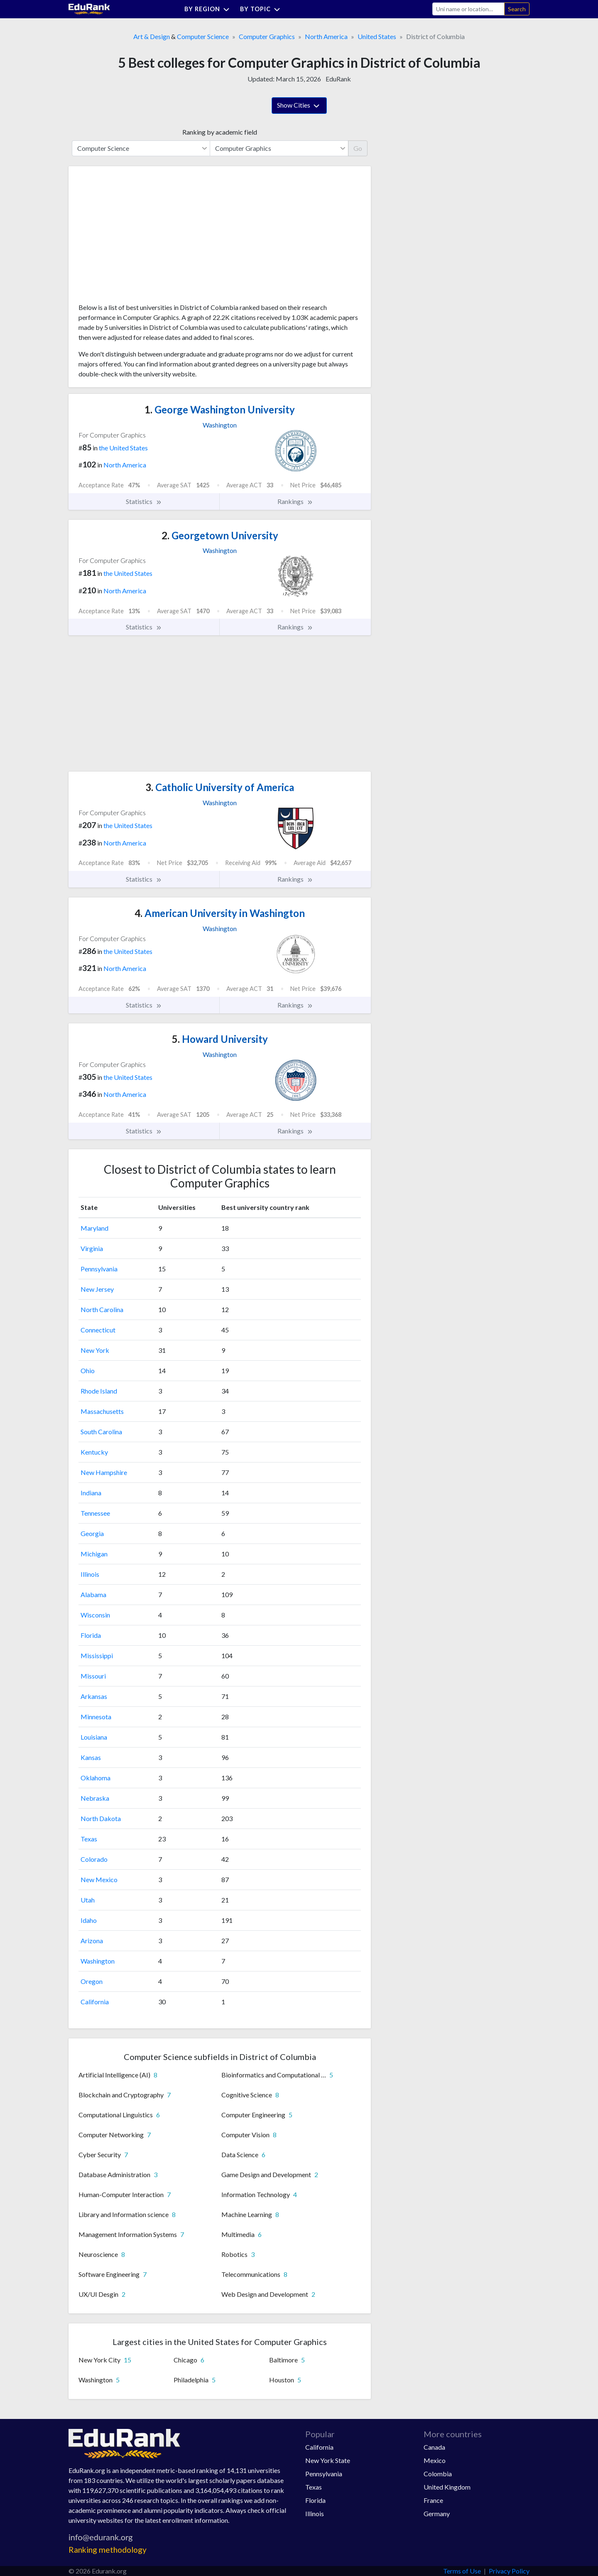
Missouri (93, 1676)
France (433, 2500)
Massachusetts (102, 1411)
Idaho (89, 1920)
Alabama (93, 1594)
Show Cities (299, 106)
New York (95, 1350)
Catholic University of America (219, 787)
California (95, 2002)
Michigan (94, 1554)
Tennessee (95, 1513)
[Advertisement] (141, 237)
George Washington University (220, 409)
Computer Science (203, 36)
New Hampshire (104, 1472)
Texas (89, 1839)
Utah (88, 1900)
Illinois (90, 1574)
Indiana (91, 1493)
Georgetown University (220, 535)
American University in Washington (220, 913)
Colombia (438, 2474)
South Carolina (101, 1431)
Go (357, 148)
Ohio (88, 1370)
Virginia (92, 1248)
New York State (327, 2460)
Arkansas (94, 1696)
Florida (91, 1635)
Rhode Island (99, 1391)
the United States (123, 448)
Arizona (92, 1940)
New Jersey (97, 1289)
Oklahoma (95, 1778)
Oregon (92, 1981)
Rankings (295, 501)
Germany (437, 2513)
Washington (98, 1961)
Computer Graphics (267, 36)
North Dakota (101, 1818)
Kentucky (94, 1452)
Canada (434, 2447)
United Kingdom (447, 2487)
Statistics (144, 501)
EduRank (338, 79)
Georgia (92, 1533)
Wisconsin (95, 1615)
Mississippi (97, 1655)
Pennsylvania (99, 1269)
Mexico (435, 2460)
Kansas (91, 1757)
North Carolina (102, 1309)
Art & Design (151, 36)
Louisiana (94, 1737)
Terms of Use (462, 2571)
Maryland (94, 1228)
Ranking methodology (108, 2549)
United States (377, 36)
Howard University (220, 1039)
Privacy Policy (509, 2571)
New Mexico (99, 1879)
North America (326, 36)
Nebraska (95, 1798)
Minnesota (96, 1717)
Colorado (94, 1859)
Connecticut (98, 1330)
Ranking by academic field (219, 132)
